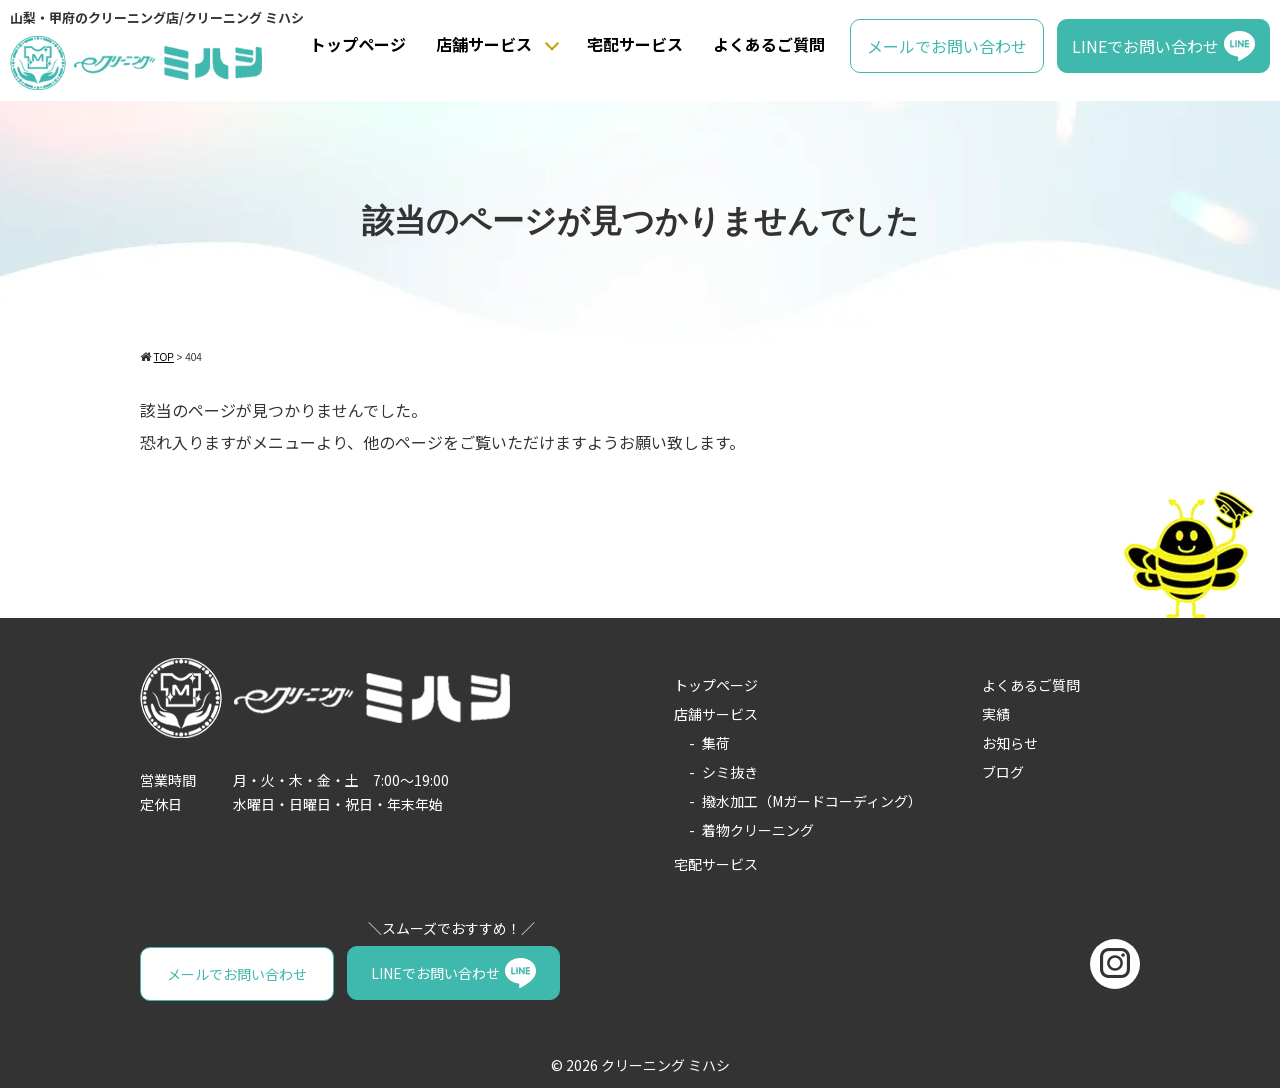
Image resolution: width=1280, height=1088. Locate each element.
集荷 (716, 743)
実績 (996, 714)
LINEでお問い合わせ (1145, 46)
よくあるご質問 (769, 44)
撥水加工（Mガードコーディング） (812, 801)
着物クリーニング (758, 830)
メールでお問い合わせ (947, 46)
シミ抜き (730, 772)
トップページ (358, 44)
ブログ (1003, 772)
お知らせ (1010, 743)
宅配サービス (635, 44)
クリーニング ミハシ (665, 1064)
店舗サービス (484, 44)
